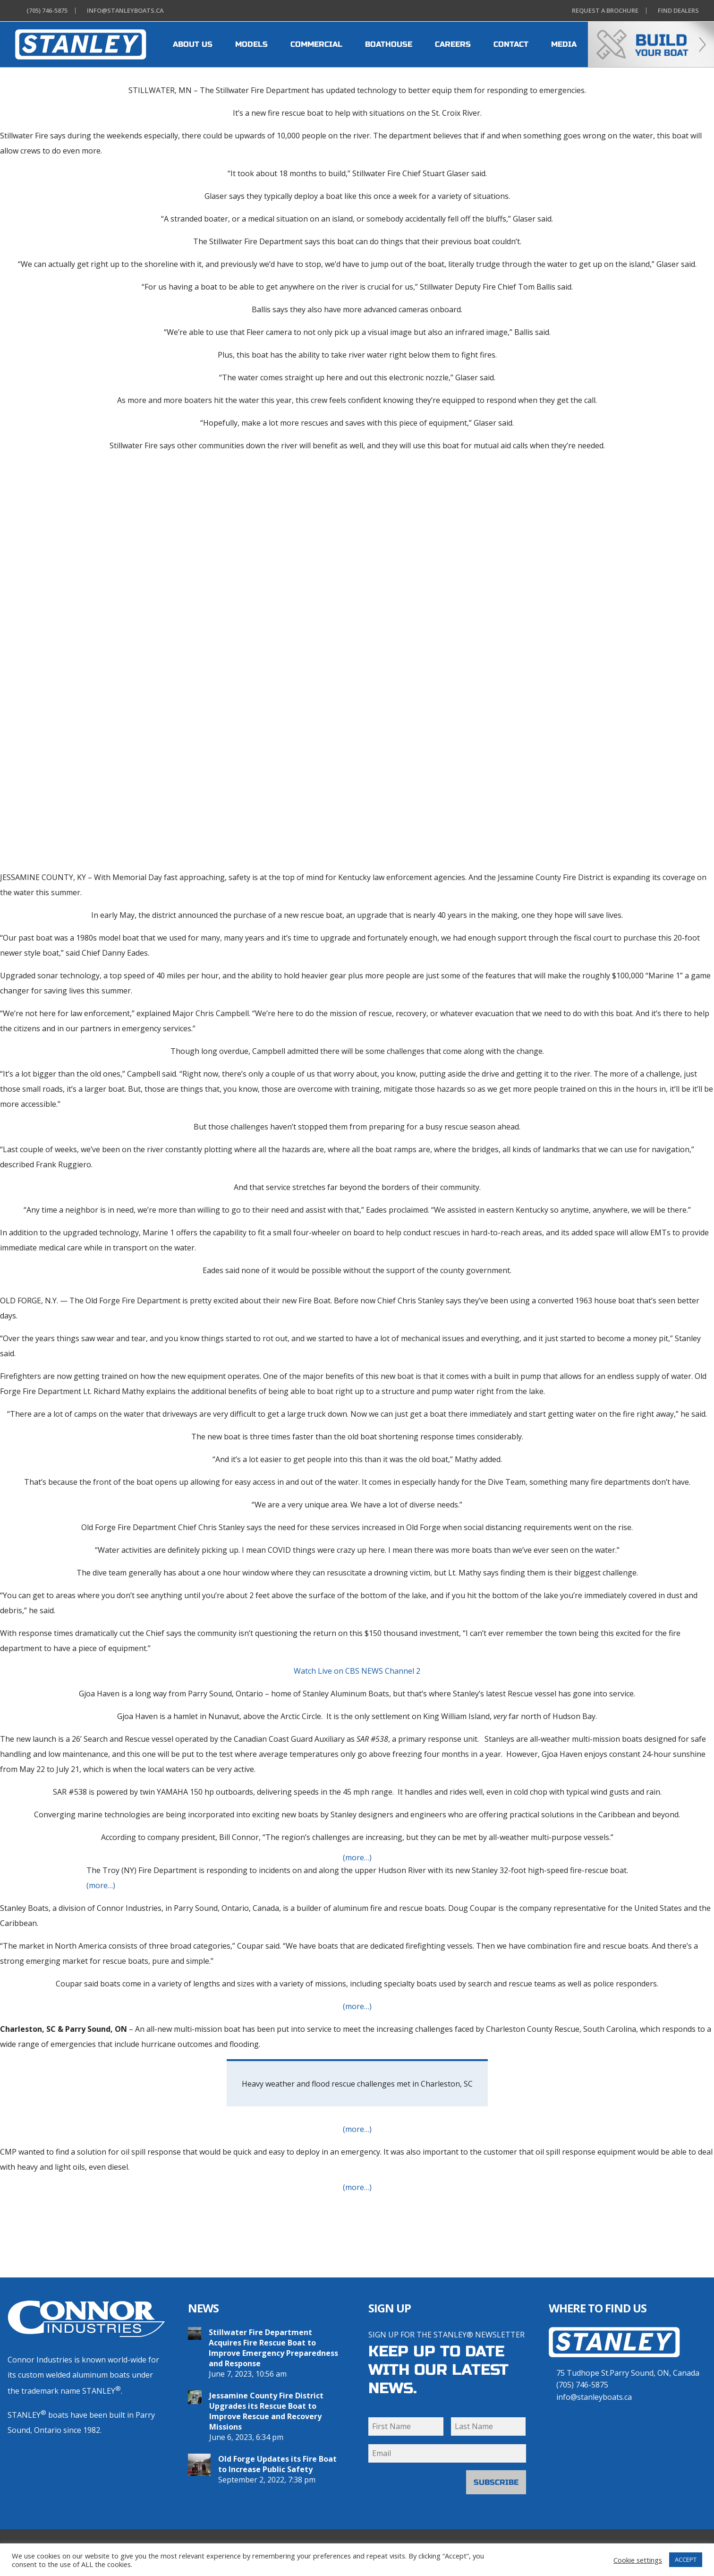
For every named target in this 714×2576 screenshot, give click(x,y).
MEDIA (564, 44)
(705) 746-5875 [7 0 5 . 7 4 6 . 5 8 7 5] (582, 2384)
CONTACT (510, 44)
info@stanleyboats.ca (594, 2397)
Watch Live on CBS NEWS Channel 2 (357, 1671)
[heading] (81, 44)
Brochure (603, 11)
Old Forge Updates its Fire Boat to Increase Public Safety (277, 2464)
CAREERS (453, 44)
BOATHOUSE (388, 44)
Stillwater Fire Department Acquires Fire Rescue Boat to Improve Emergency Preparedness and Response (273, 2348)
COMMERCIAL (316, 44)
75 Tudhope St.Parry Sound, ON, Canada (627, 2373)
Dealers (676, 11)
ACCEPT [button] (686, 2559)
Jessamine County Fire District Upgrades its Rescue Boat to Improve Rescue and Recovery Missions (266, 2411)
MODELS (251, 44)
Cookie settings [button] (637, 2560)
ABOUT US (192, 44)
